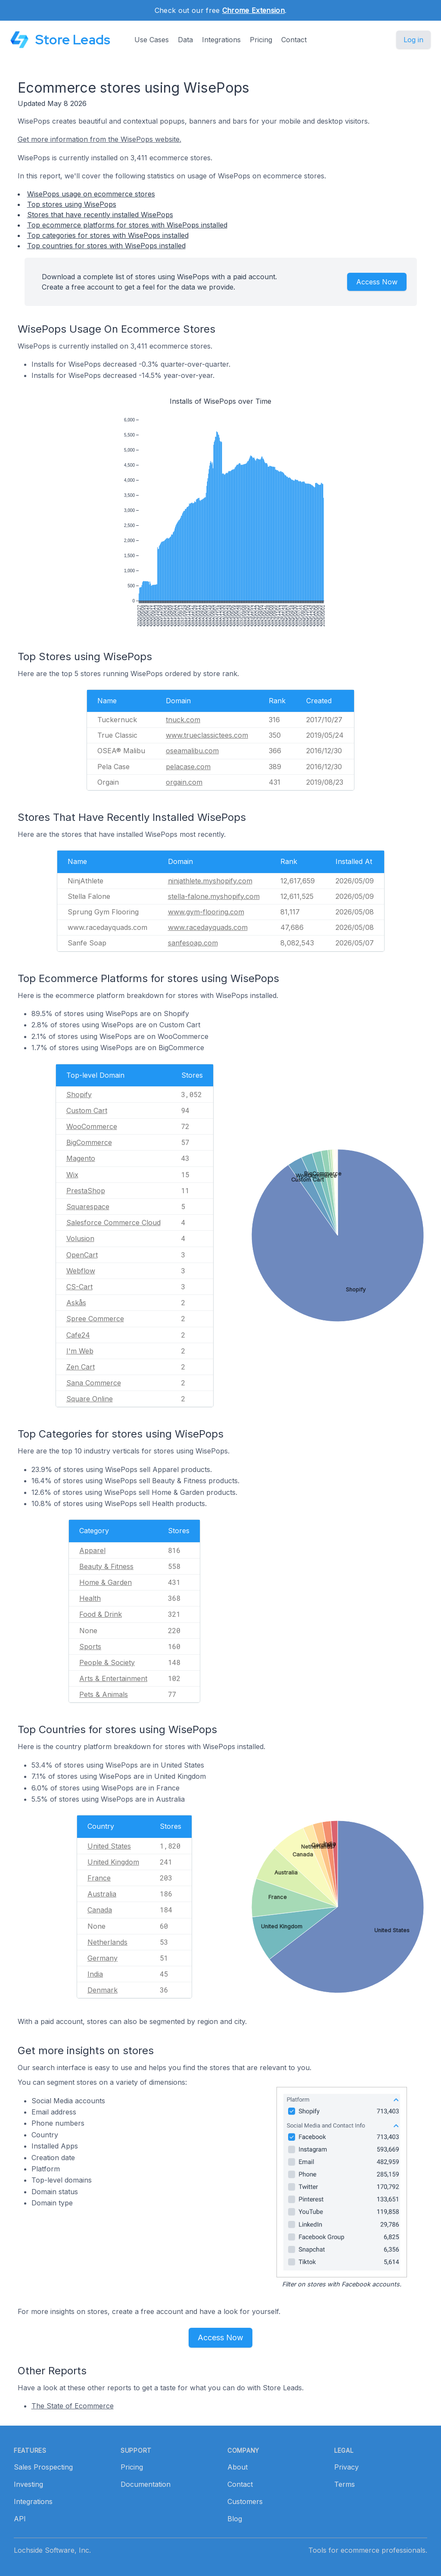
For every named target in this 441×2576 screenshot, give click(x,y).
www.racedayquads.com (208, 927)
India (95, 1974)
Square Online (89, 1398)
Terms (344, 2484)
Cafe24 (78, 1335)
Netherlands (107, 1942)
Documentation (146, 2484)
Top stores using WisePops (71, 204)
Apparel (92, 1550)
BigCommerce (89, 1142)
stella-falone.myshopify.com (214, 896)
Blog (234, 2518)
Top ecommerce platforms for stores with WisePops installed (127, 225)
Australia (101, 1894)
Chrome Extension (253, 10)
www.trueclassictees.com (207, 735)
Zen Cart (80, 1367)
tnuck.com (183, 719)
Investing (28, 2484)
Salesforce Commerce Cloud (113, 1222)
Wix (72, 1174)
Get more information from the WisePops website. (99, 139)
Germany (102, 1958)
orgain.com (184, 782)
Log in (413, 39)
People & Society (107, 1662)
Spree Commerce (95, 1318)
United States (109, 1846)
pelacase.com (188, 766)
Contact (294, 39)
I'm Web (79, 1351)
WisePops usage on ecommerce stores (91, 194)
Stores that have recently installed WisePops (100, 214)
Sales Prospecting (43, 2467)
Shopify (79, 1094)
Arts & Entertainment (113, 1678)
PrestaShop (85, 1190)
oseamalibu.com (192, 750)
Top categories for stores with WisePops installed (108, 235)
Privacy (346, 2467)
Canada (99, 1909)
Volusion (80, 1238)
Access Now (377, 282)
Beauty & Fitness (106, 1566)
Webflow (80, 1270)
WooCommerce (91, 1126)
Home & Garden (105, 1582)
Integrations (221, 39)
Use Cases (151, 39)
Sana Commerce (93, 1382)
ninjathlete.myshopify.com (210, 880)
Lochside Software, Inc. (52, 2550)
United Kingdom (113, 1862)
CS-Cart (79, 1286)
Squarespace (87, 1206)
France (99, 1878)
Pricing (261, 39)
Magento (80, 1158)
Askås (76, 1302)
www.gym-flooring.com (206, 912)
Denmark (102, 1990)
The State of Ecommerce (72, 2405)
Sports (90, 1646)
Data (185, 39)
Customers (245, 2501)
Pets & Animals (103, 1694)
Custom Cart (86, 1110)
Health (90, 1598)
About (237, 2467)
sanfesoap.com (193, 943)
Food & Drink (100, 1614)
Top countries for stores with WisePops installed (106, 245)
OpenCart (82, 1255)
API (20, 2518)
